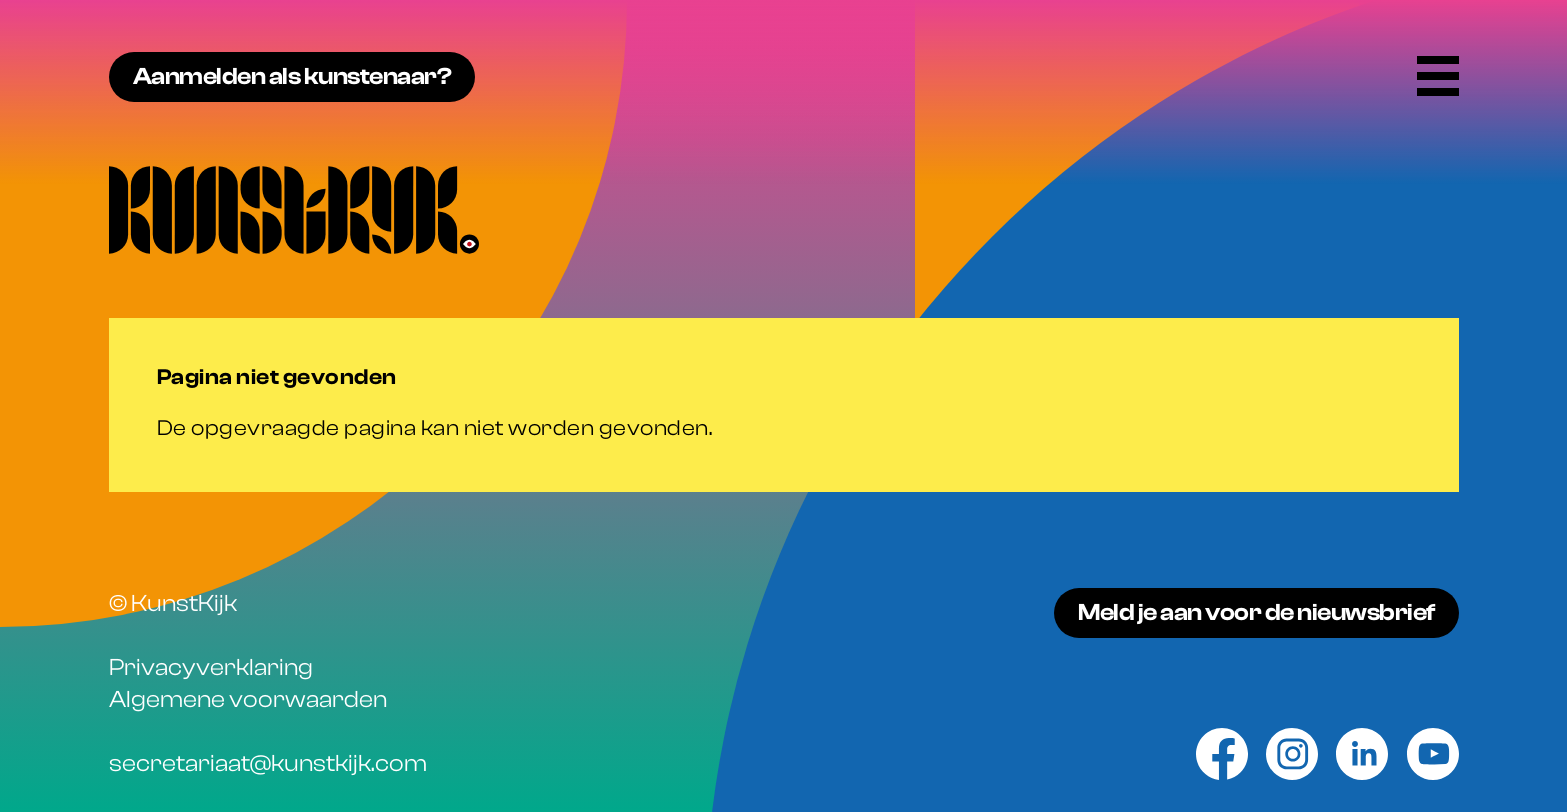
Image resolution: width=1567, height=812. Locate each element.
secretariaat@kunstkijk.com (268, 763)
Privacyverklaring (211, 667)
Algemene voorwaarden (248, 699)
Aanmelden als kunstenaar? (292, 76)
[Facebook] (1222, 754)
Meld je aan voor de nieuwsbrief (1256, 612)
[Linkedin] (1362, 754)
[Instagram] (1292, 754)
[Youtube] (1433, 754)
